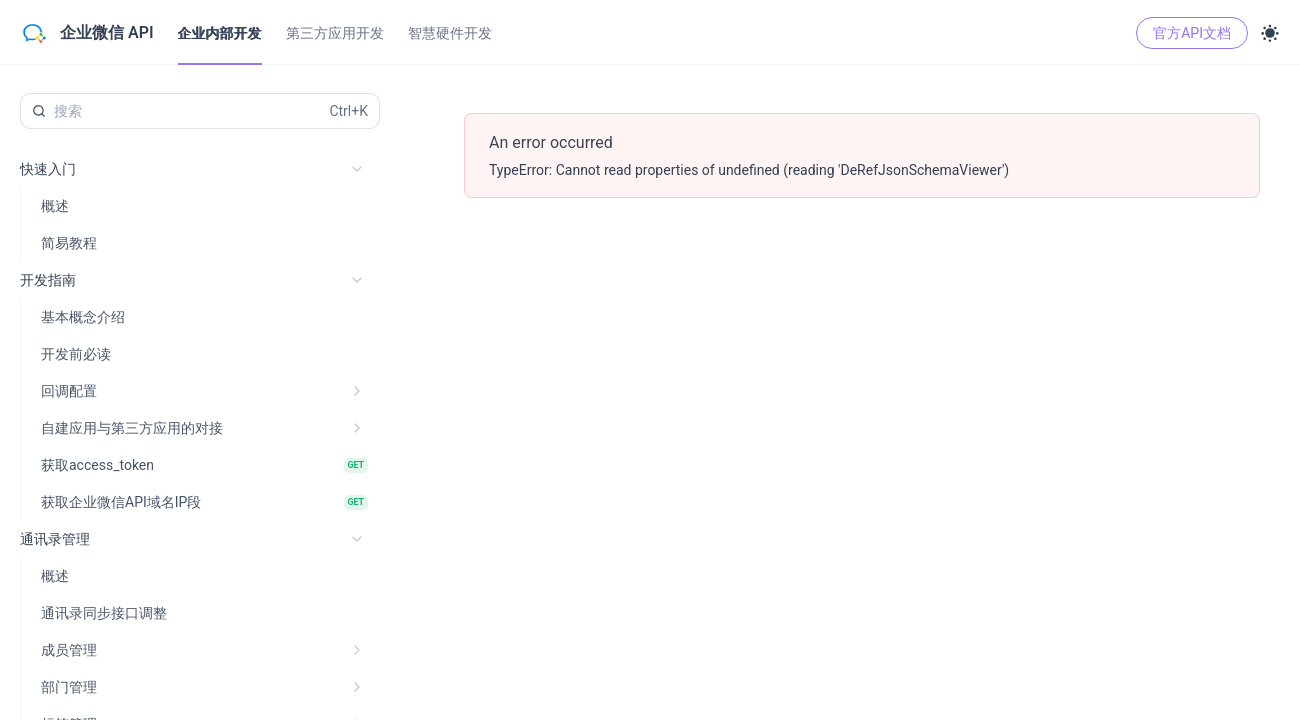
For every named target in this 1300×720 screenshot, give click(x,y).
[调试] (815, 206)
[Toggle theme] (1270, 33)
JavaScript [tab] (1149, 206)
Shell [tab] (1082, 206)
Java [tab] (1215, 206)
